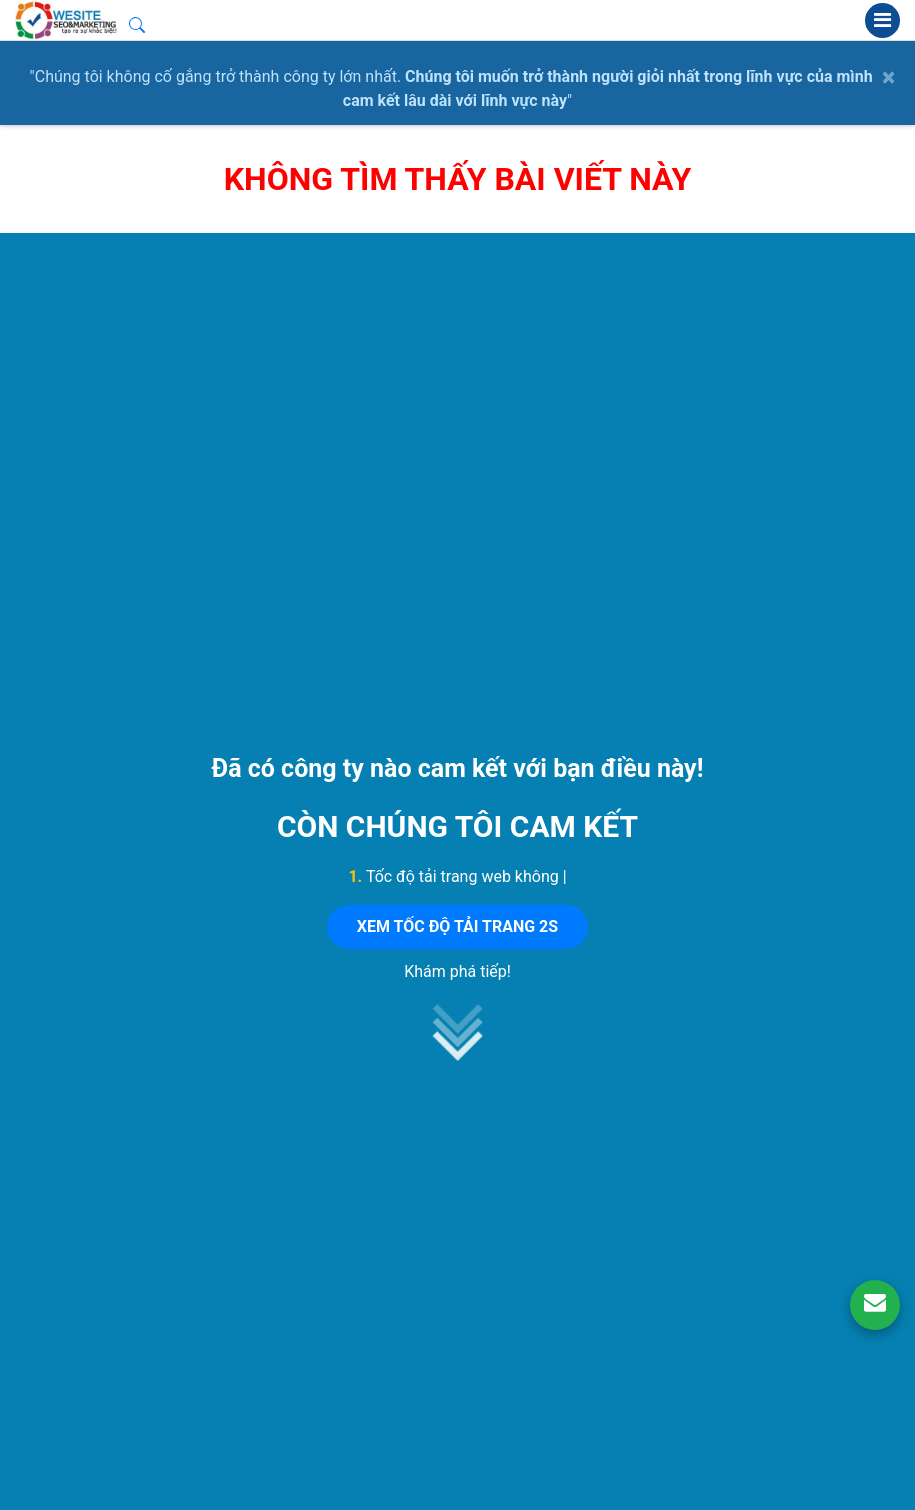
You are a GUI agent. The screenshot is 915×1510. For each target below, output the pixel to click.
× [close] (888, 77)
